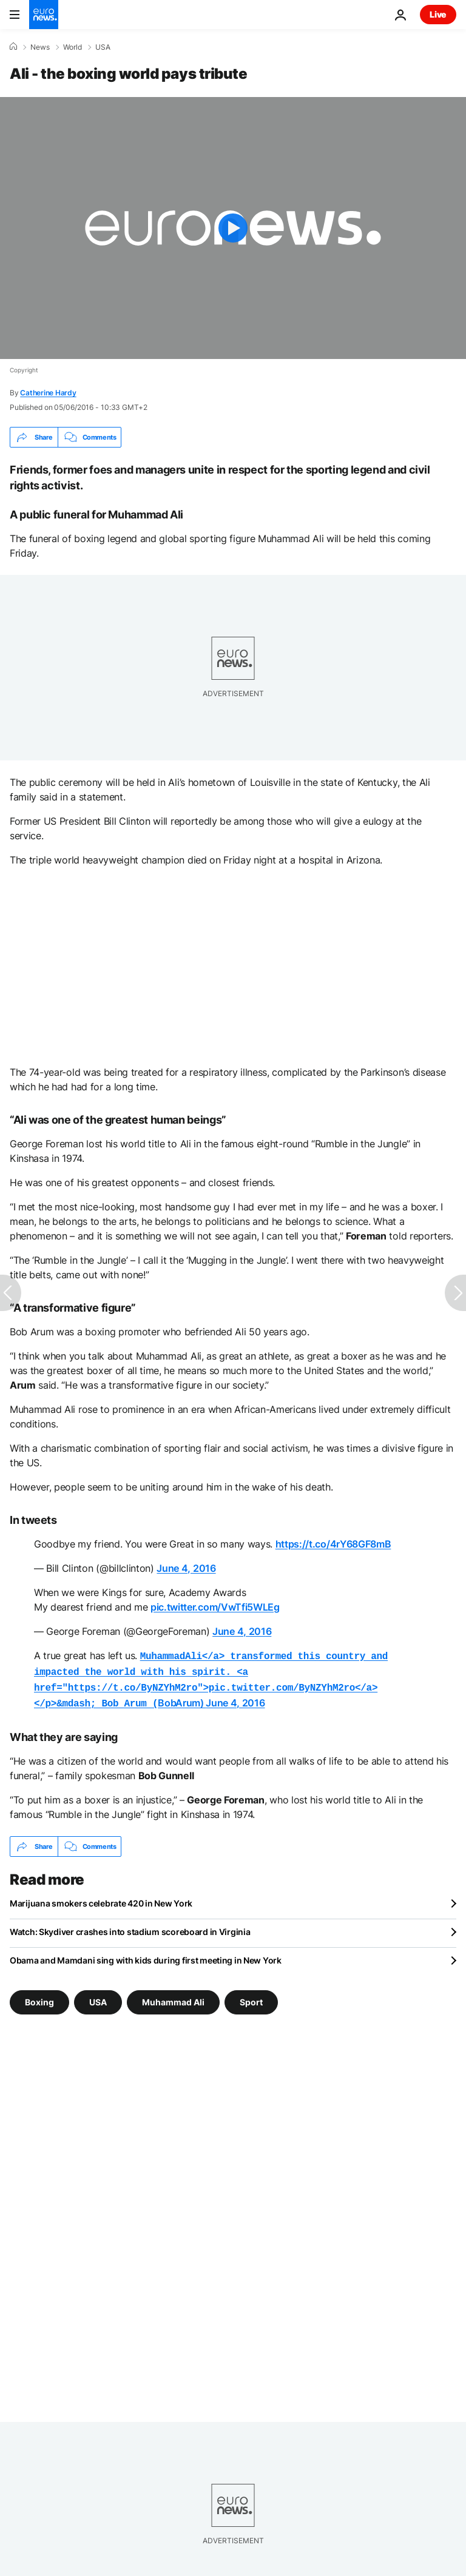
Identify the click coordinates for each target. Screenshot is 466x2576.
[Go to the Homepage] (43, 14)
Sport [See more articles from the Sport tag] (251, 1997)
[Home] (13, 46)
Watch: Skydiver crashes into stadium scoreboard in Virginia (130, 1927)
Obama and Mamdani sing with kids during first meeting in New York (146, 1955)
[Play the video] (233, 228)
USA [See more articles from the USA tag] (98, 1997)
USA (102, 47)
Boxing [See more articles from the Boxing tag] (39, 1997)
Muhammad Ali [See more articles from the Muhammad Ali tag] (173, 1997)
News (40, 47)
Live (438, 14)
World (72, 47)
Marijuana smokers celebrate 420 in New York (101, 1898)
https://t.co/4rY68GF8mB (333, 1544)
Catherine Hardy (48, 392)
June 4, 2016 (186, 1568)
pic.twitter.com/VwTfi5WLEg (215, 1607)
